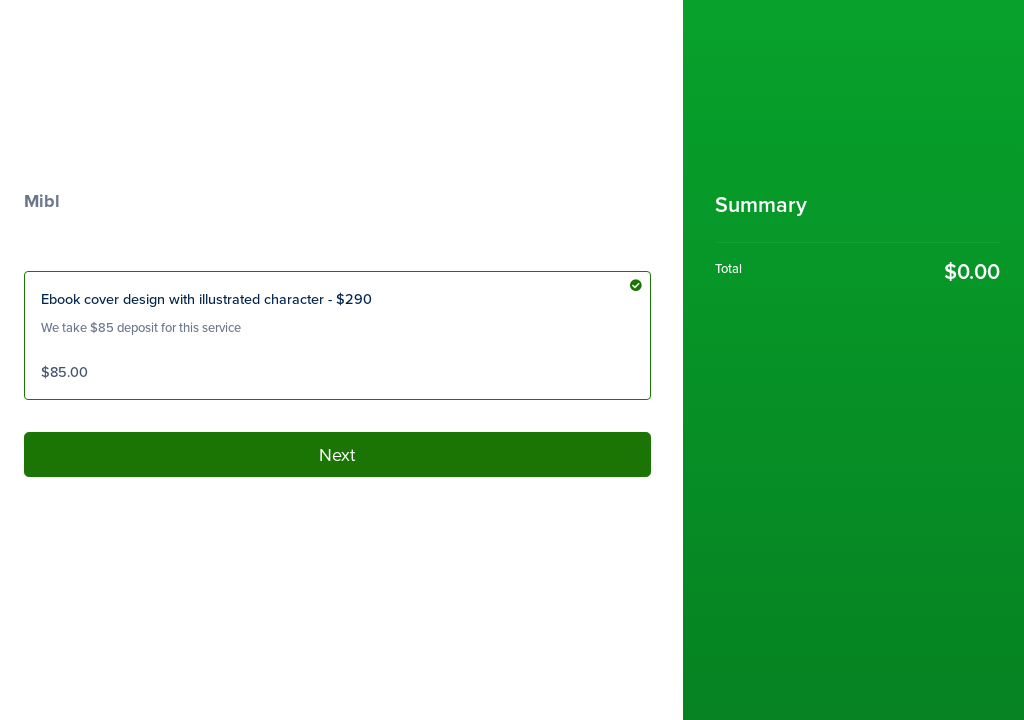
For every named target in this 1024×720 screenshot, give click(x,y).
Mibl (42, 201)
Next (337, 454)
